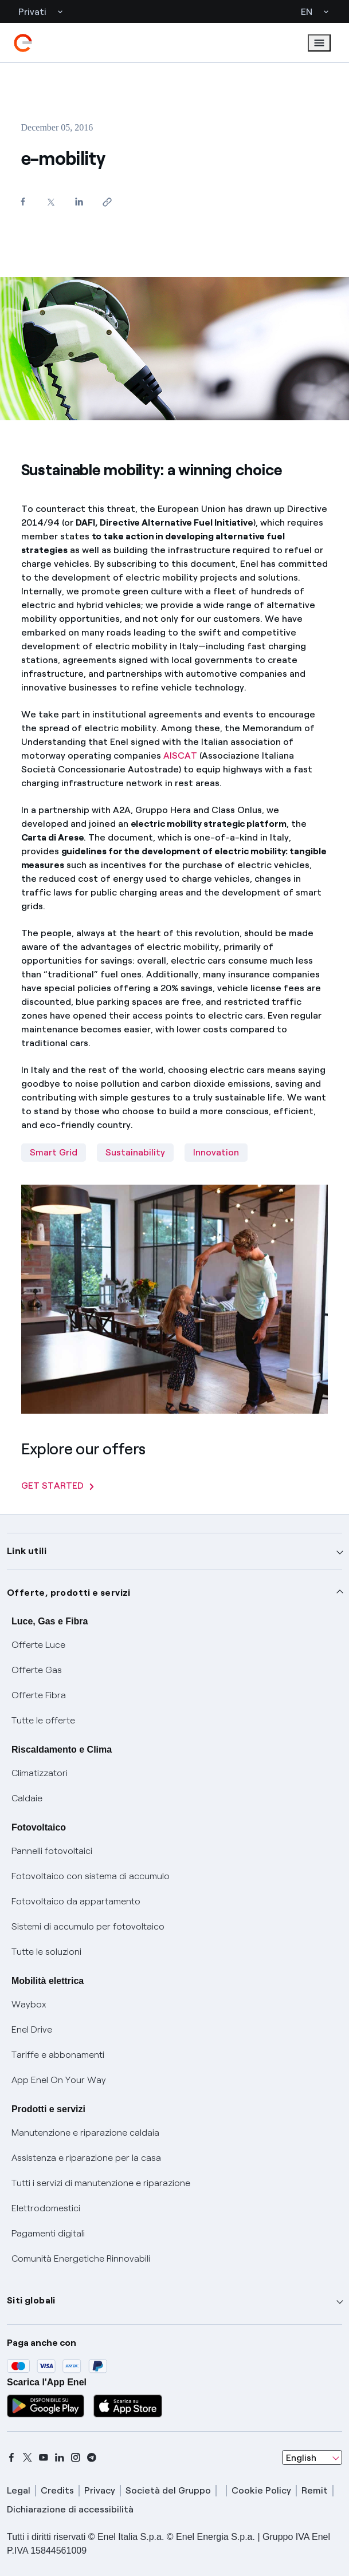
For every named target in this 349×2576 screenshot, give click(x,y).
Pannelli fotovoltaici (51, 1850)
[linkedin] (59, 2457)
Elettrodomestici (45, 2208)
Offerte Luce (38, 1644)
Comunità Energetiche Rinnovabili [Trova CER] (80, 2258)
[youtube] (43, 2457)
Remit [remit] (314, 2490)
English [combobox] (301, 2457)
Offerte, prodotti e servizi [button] (69, 1592)
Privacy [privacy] (99, 2490)
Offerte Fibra (38, 1695)
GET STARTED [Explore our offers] (57, 1485)
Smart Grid (53, 1152)
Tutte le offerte (43, 1720)
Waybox (28, 2004)
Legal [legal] (18, 2490)
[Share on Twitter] (51, 202)
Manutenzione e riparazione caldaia (85, 2132)
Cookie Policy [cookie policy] (261, 2490)
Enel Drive (31, 2029)
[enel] (23, 43)
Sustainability (135, 1152)
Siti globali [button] (31, 2300)
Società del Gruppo (168, 2490)
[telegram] (91, 2457)
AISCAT (180, 755)
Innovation (216, 1152)
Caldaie (26, 1798)
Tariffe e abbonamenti (57, 2054)
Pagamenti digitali (48, 2233)
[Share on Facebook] (23, 201)
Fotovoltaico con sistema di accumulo (90, 1876)
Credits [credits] (57, 2490)
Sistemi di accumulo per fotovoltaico (87, 1926)
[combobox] (312, 2457)
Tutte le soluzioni (46, 1951)
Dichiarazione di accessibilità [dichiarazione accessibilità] (70, 2509)
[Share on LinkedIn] (79, 201)
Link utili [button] (26, 1550)
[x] (27, 2457)
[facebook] (11, 2457)
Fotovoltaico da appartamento (75, 1901)
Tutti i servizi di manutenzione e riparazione (100, 2182)
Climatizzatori (39, 1773)
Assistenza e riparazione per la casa (86, 2157)
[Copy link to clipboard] (107, 202)
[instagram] (75, 2457)
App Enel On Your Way (58, 2079)
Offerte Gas (36, 1669)
